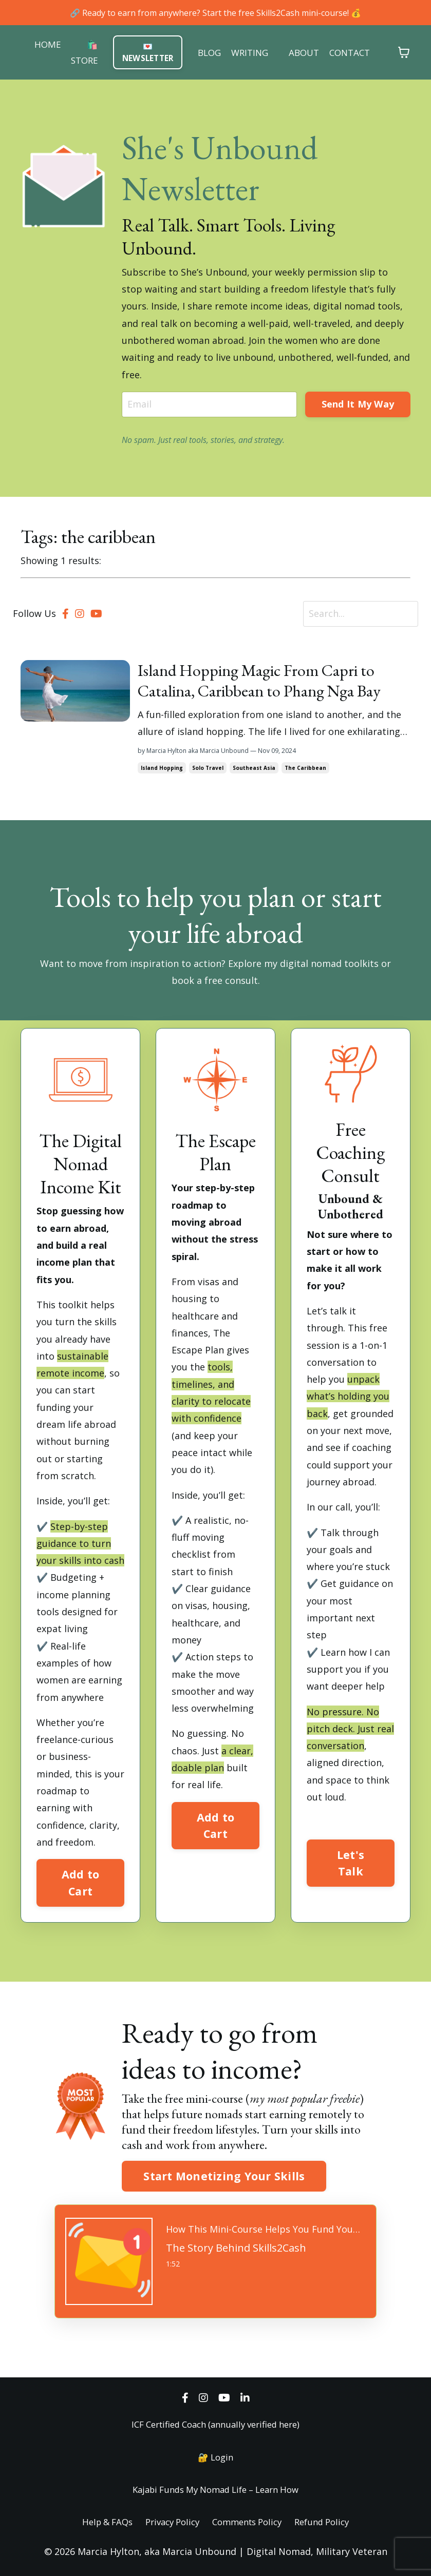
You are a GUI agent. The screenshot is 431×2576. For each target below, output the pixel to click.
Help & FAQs (98, 2521)
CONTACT (356, 53)
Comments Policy (249, 2521)
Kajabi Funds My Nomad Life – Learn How (215, 2489)
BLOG (208, 53)
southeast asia (254, 767)
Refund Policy (330, 2521)
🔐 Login (215, 2457)
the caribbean (305, 767)
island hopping (162, 767)
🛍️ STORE (78, 52)
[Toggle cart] (412, 53)
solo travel (207, 767)
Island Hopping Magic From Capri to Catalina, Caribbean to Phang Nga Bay (259, 680)
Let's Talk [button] (350, 1862)
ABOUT (308, 53)
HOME (39, 44)
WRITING (251, 53)
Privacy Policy (168, 2521)
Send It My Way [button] (358, 404)
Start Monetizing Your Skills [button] (224, 2175)
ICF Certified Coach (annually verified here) (215, 2424)
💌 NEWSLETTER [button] (145, 53)
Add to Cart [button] (81, 1882)
